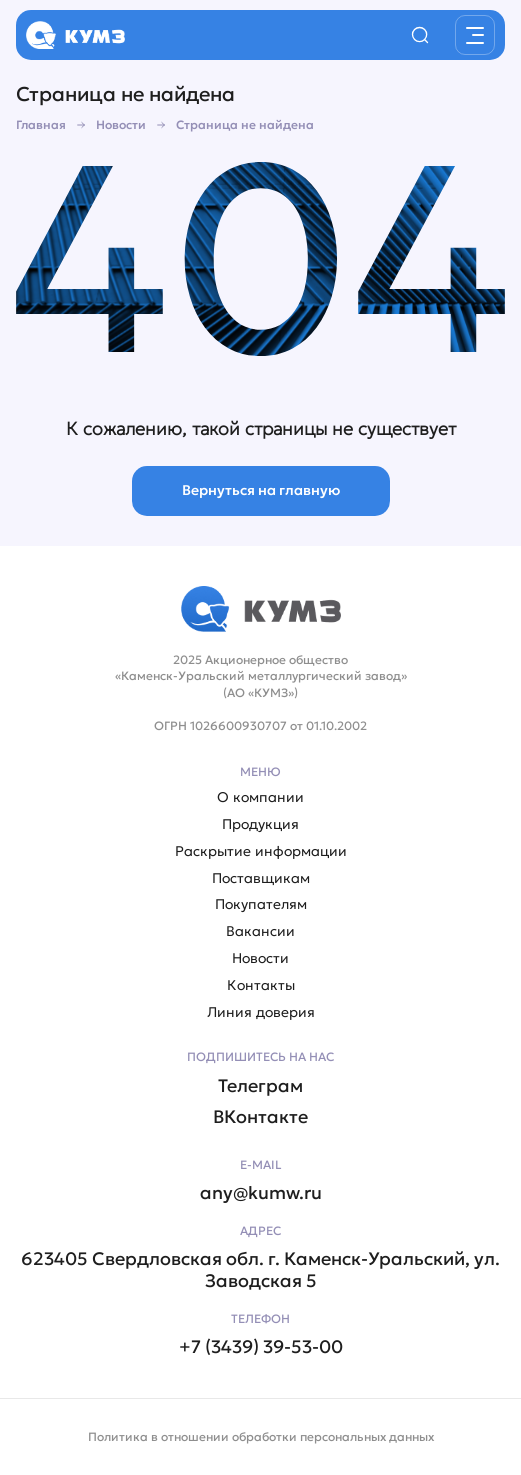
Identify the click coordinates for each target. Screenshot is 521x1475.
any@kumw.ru (261, 1193)
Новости (260, 958)
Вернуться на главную (261, 490)
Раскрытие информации (261, 851)
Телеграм (260, 1086)
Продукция (260, 824)
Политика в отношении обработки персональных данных (261, 1436)
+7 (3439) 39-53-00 (261, 1347)
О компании (260, 797)
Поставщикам (261, 878)
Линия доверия (261, 1012)
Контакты (261, 985)
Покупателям (261, 904)
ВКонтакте (260, 1117)
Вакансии (260, 931)
